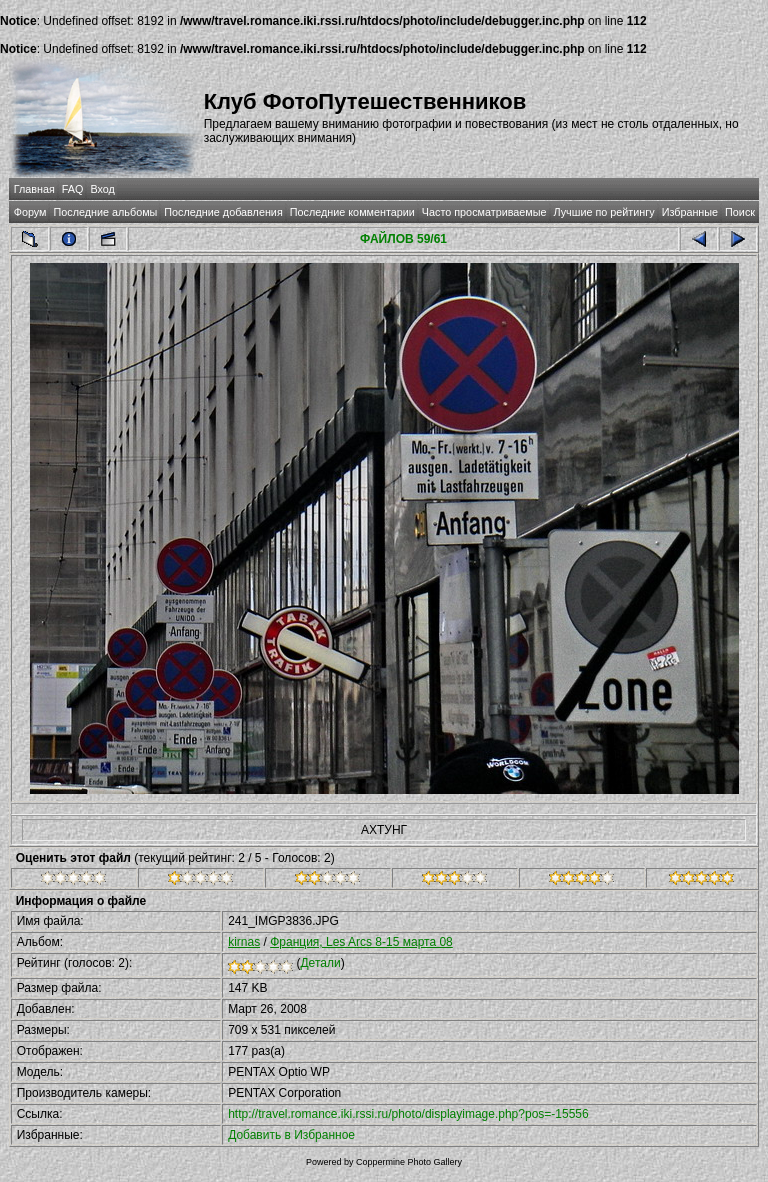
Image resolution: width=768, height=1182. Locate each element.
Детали (320, 963)
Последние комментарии (352, 212)
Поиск (740, 212)
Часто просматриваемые (484, 212)
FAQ (73, 189)
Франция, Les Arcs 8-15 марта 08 (361, 942)
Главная (34, 189)
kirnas (244, 942)
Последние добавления (223, 212)
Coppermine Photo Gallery (409, 1162)
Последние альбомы (105, 212)
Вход (102, 189)
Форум (30, 212)
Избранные (690, 212)
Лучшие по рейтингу (604, 212)
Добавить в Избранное (291, 1135)
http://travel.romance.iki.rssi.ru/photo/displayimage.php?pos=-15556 (408, 1114)
